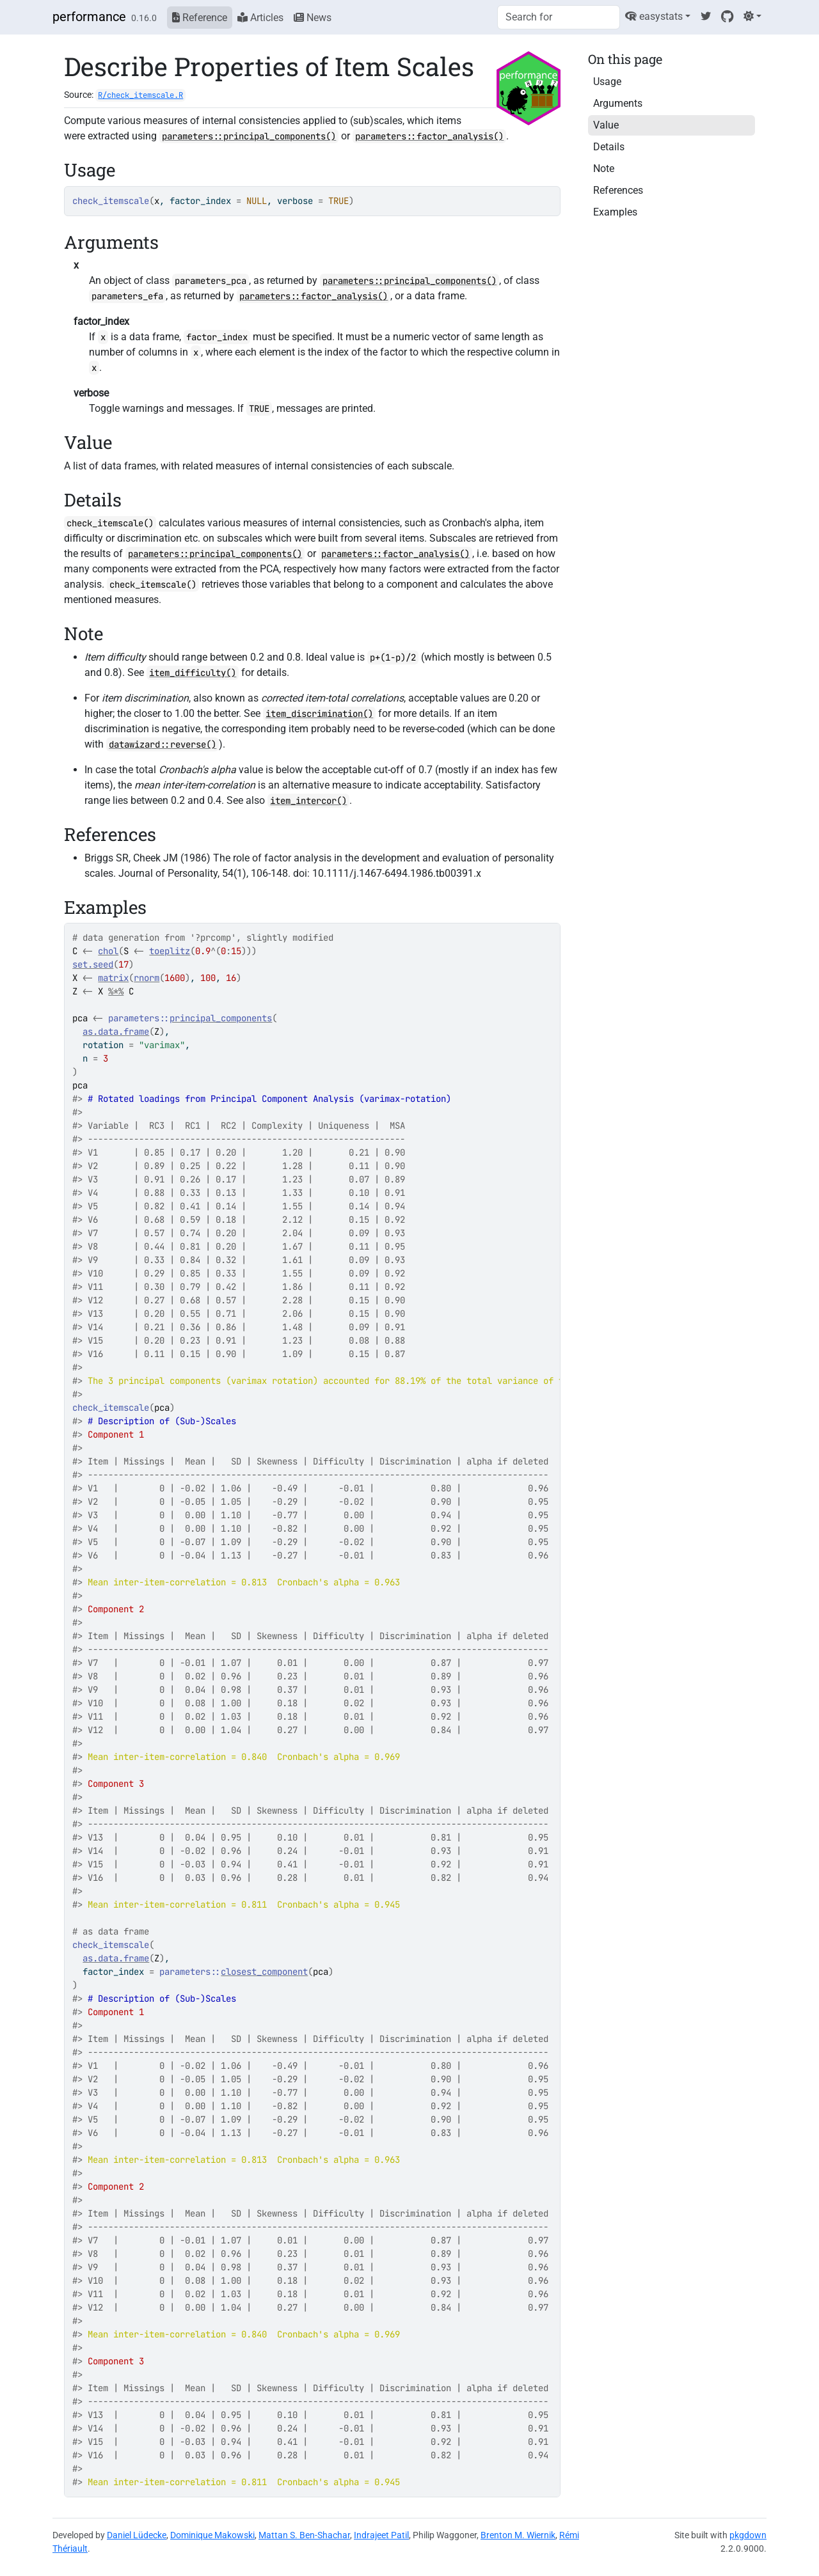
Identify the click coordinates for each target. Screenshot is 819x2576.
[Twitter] (706, 16)
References (618, 190)
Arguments (617, 103)
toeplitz (169, 951)
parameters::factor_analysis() (429, 136)
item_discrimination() (319, 713)
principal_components (221, 1018)
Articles (260, 18)
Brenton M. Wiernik (518, 2535)
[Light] (752, 16)
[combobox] (558, 17)
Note (603, 168)
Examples (615, 212)
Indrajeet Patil (381, 2535)
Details (608, 147)
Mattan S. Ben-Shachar (304, 2535)
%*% (115, 991)
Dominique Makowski (212, 2535)
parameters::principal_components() (249, 136)
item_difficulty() (192, 673)
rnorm (146, 978)
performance (89, 16)
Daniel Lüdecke (136, 2535)
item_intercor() (308, 800)
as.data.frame (116, 1031)
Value (606, 125)
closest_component (264, 1971)
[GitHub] (727, 16)
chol (108, 951)
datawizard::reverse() (162, 744)
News (312, 18)
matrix (113, 978)
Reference (199, 18)
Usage (607, 81)
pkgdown (748, 2535)
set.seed (92, 964)
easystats (654, 16)
